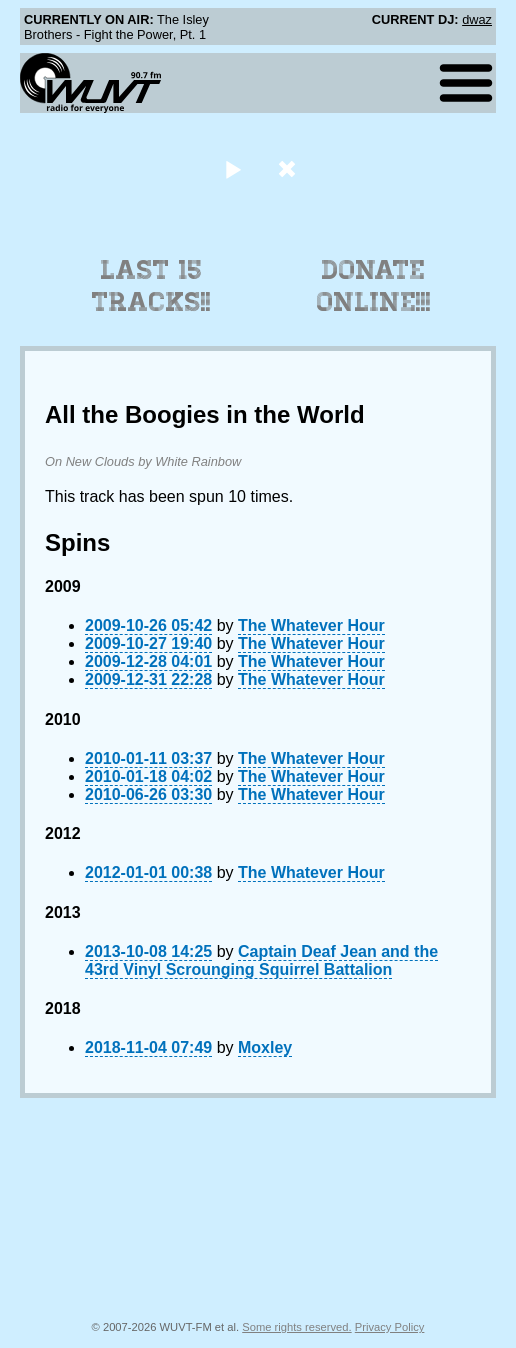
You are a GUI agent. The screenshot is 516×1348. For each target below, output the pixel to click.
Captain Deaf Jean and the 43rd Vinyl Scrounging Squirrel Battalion (261, 960)
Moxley (265, 1047)
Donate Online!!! (374, 286)
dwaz (477, 19)
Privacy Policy (390, 1327)
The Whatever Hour (311, 625)
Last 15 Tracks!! (151, 286)
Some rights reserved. (296, 1327)
